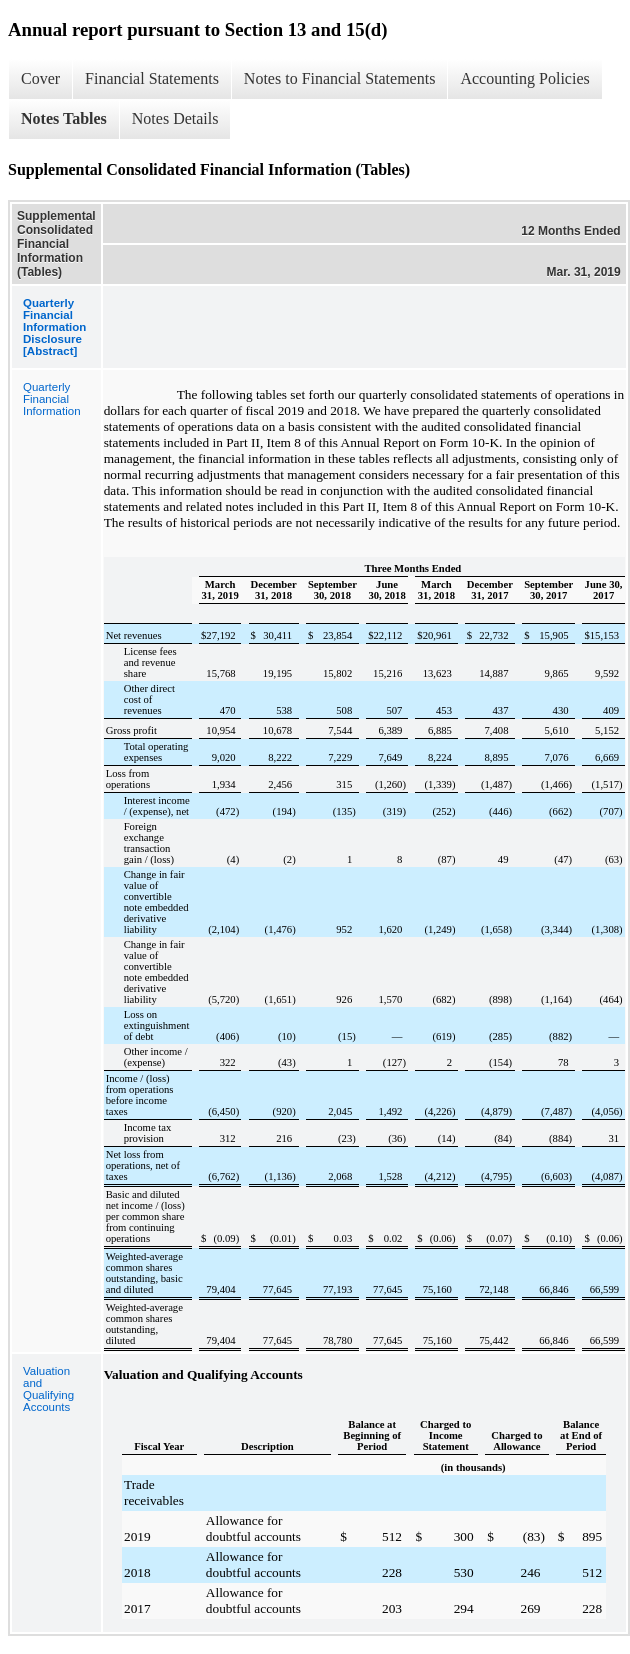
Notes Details (175, 118)
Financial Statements (152, 78)
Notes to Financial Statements (340, 78)
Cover (40, 78)
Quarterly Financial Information (52, 399)
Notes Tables (64, 118)
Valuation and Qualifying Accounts (48, 1389)
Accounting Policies (524, 78)
